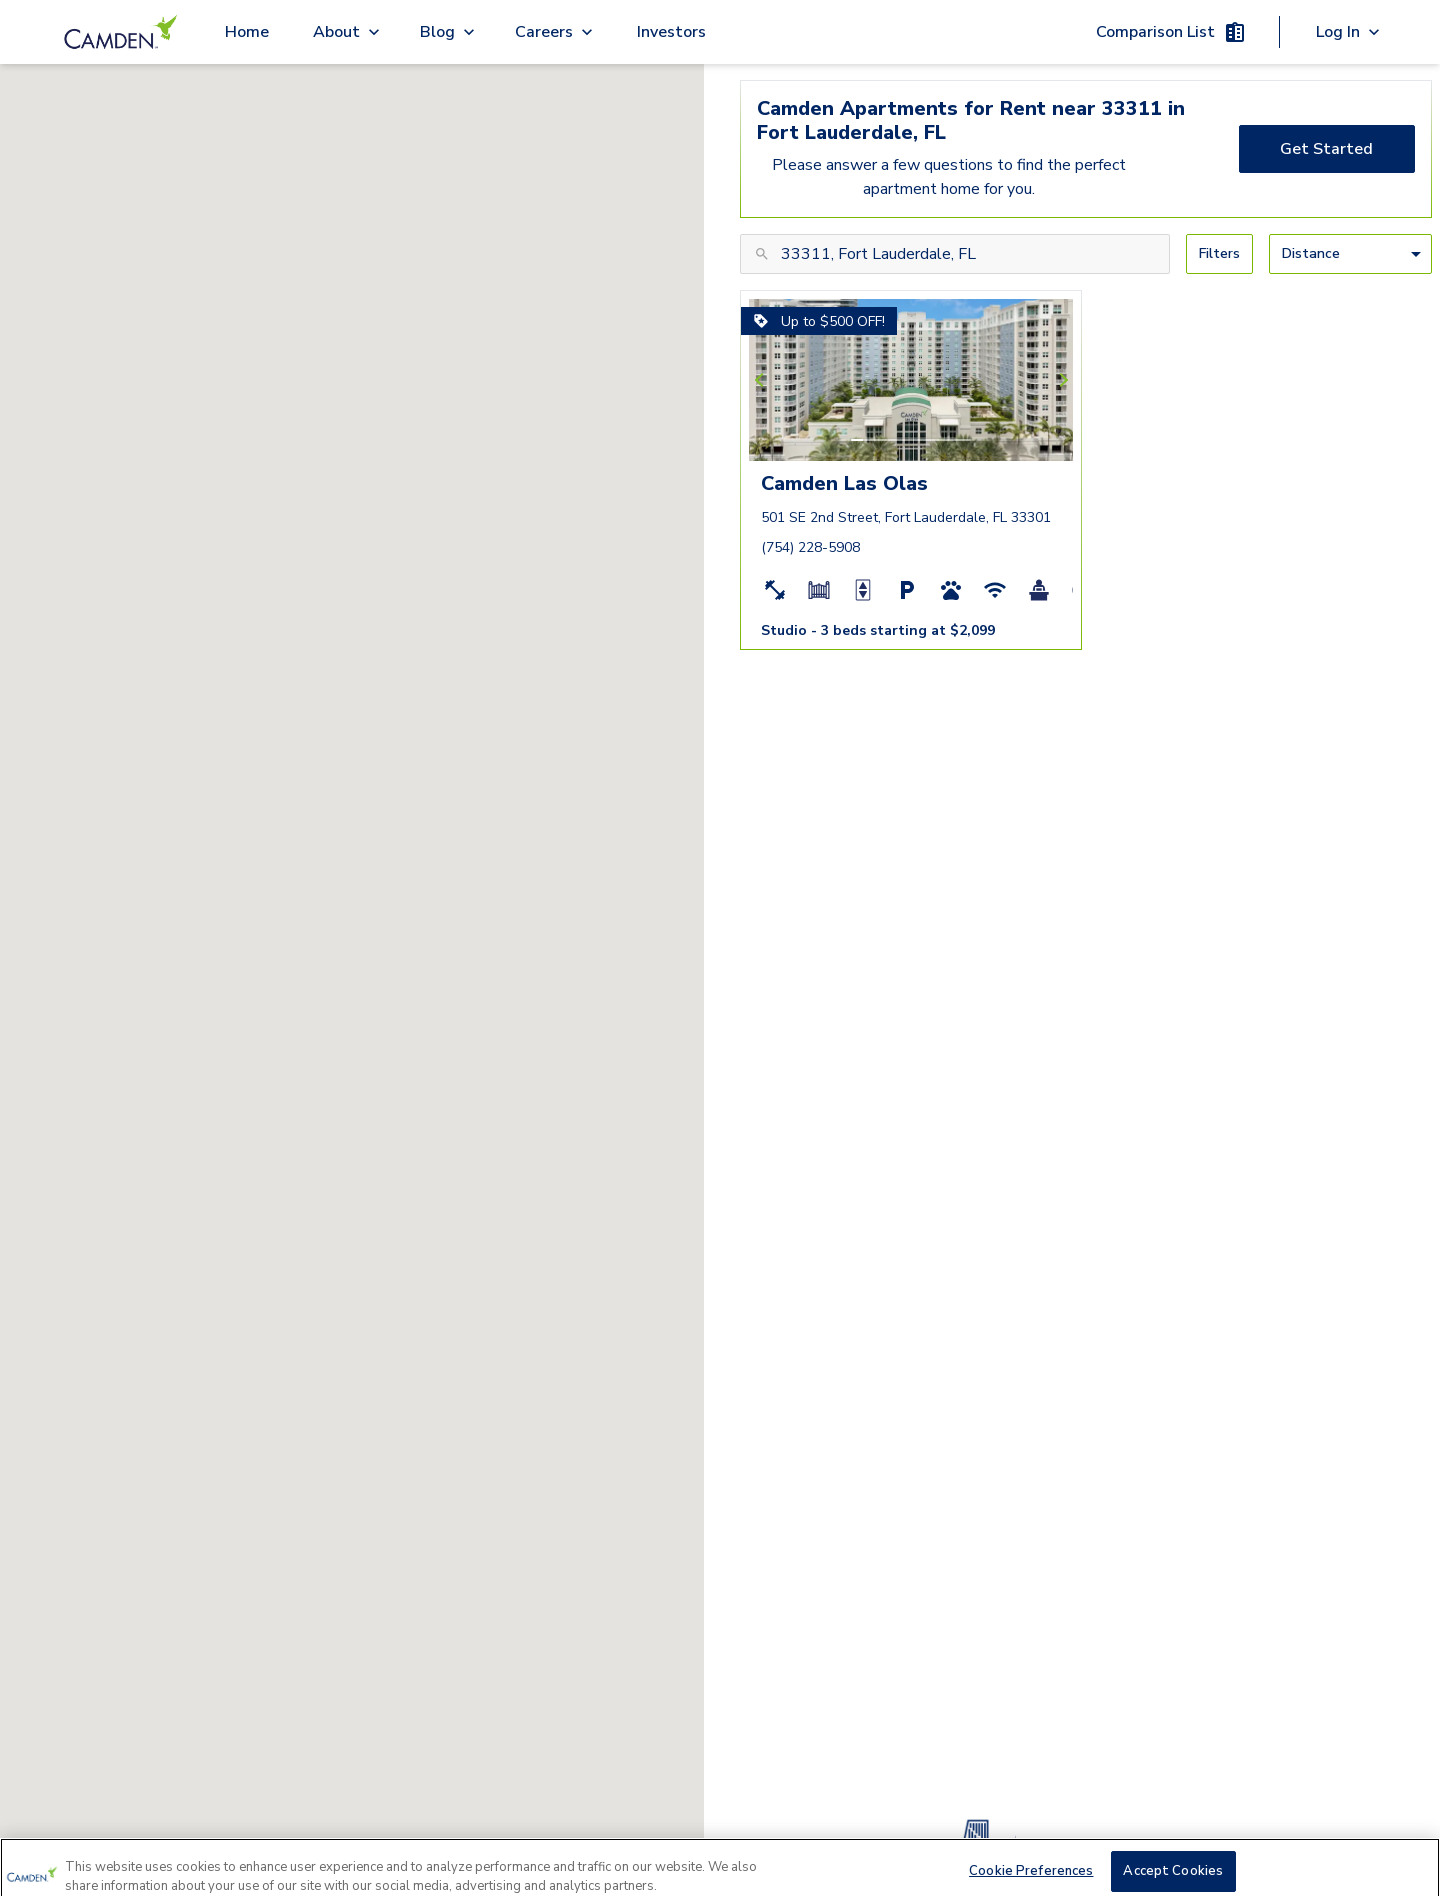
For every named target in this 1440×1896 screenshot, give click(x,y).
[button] (857, 440)
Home (247, 32)
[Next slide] (1061, 380)
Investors (671, 32)
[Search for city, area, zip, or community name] (955, 254)
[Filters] (1219, 254)
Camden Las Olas (844, 483)
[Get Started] (1327, 149)
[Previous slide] (762, 380)
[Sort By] (1350, 254)
